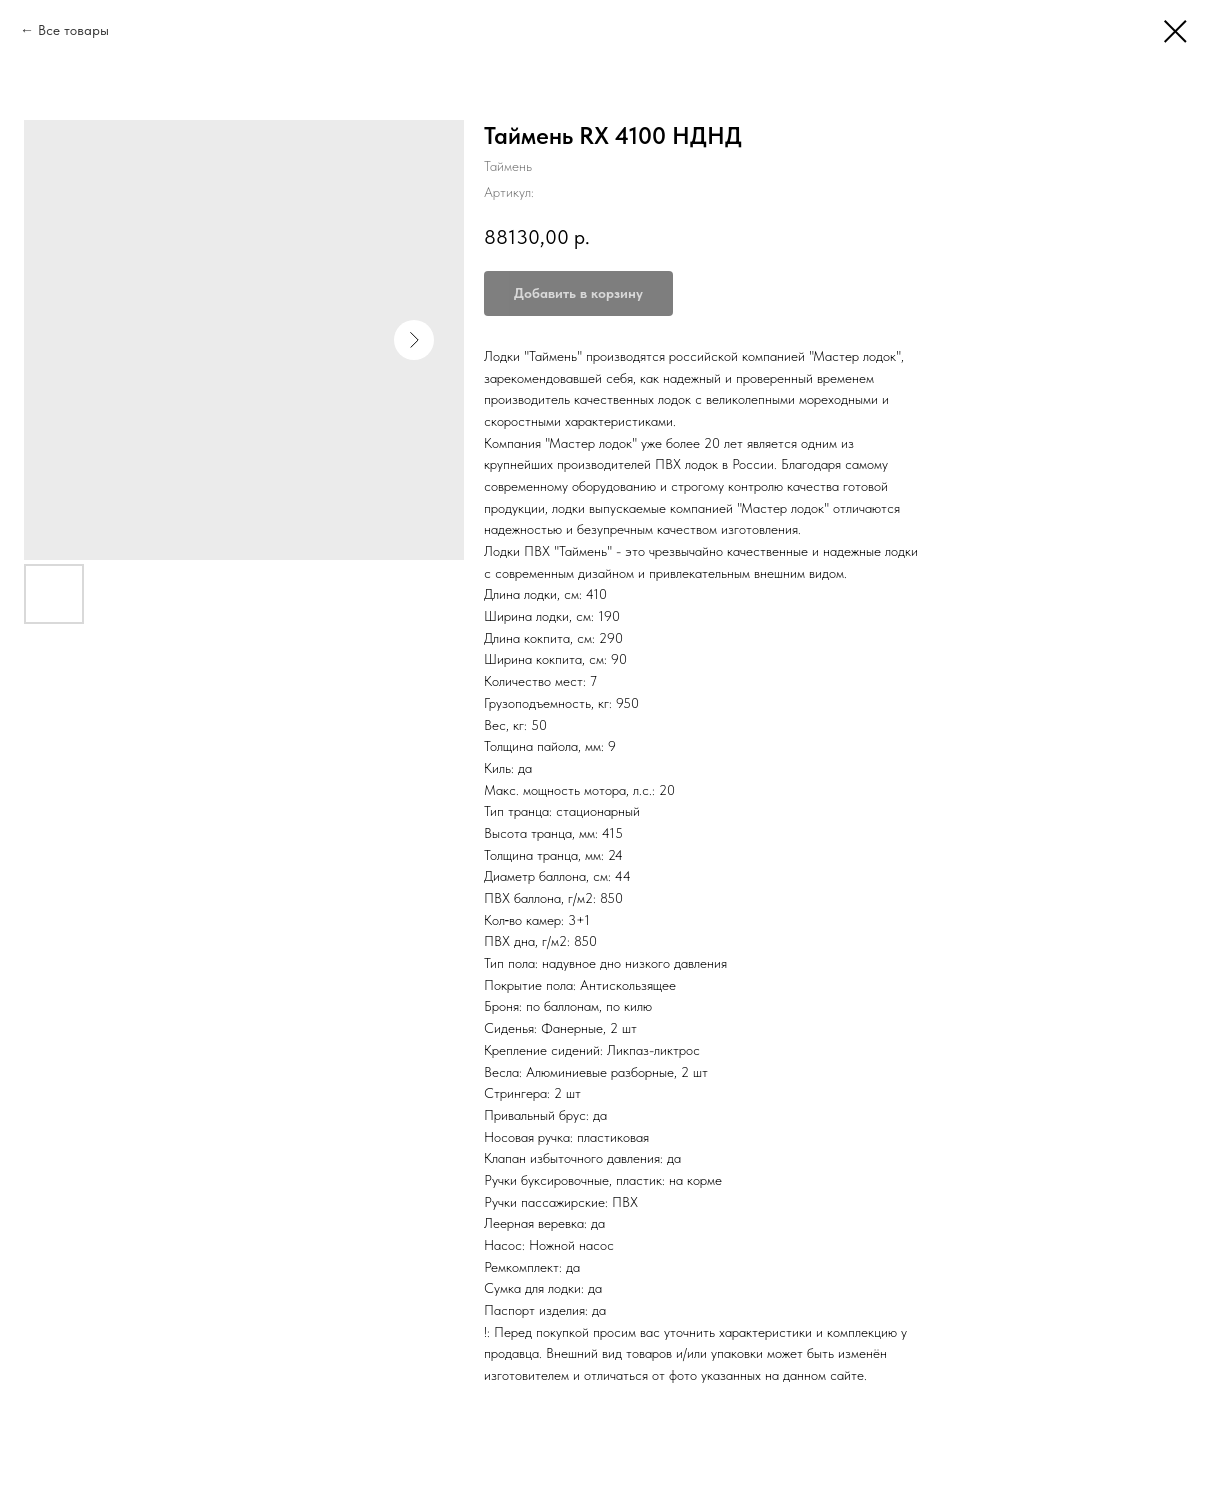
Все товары (73, 30)
